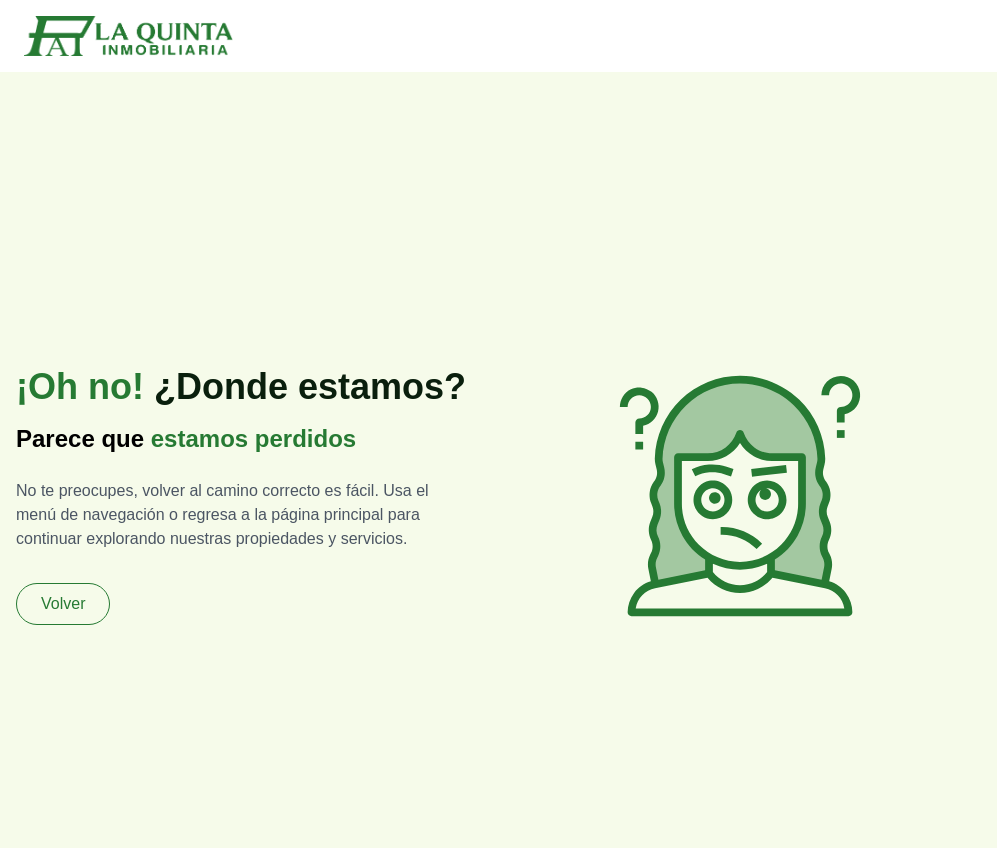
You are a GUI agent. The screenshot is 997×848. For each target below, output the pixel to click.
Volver (63, 603)
